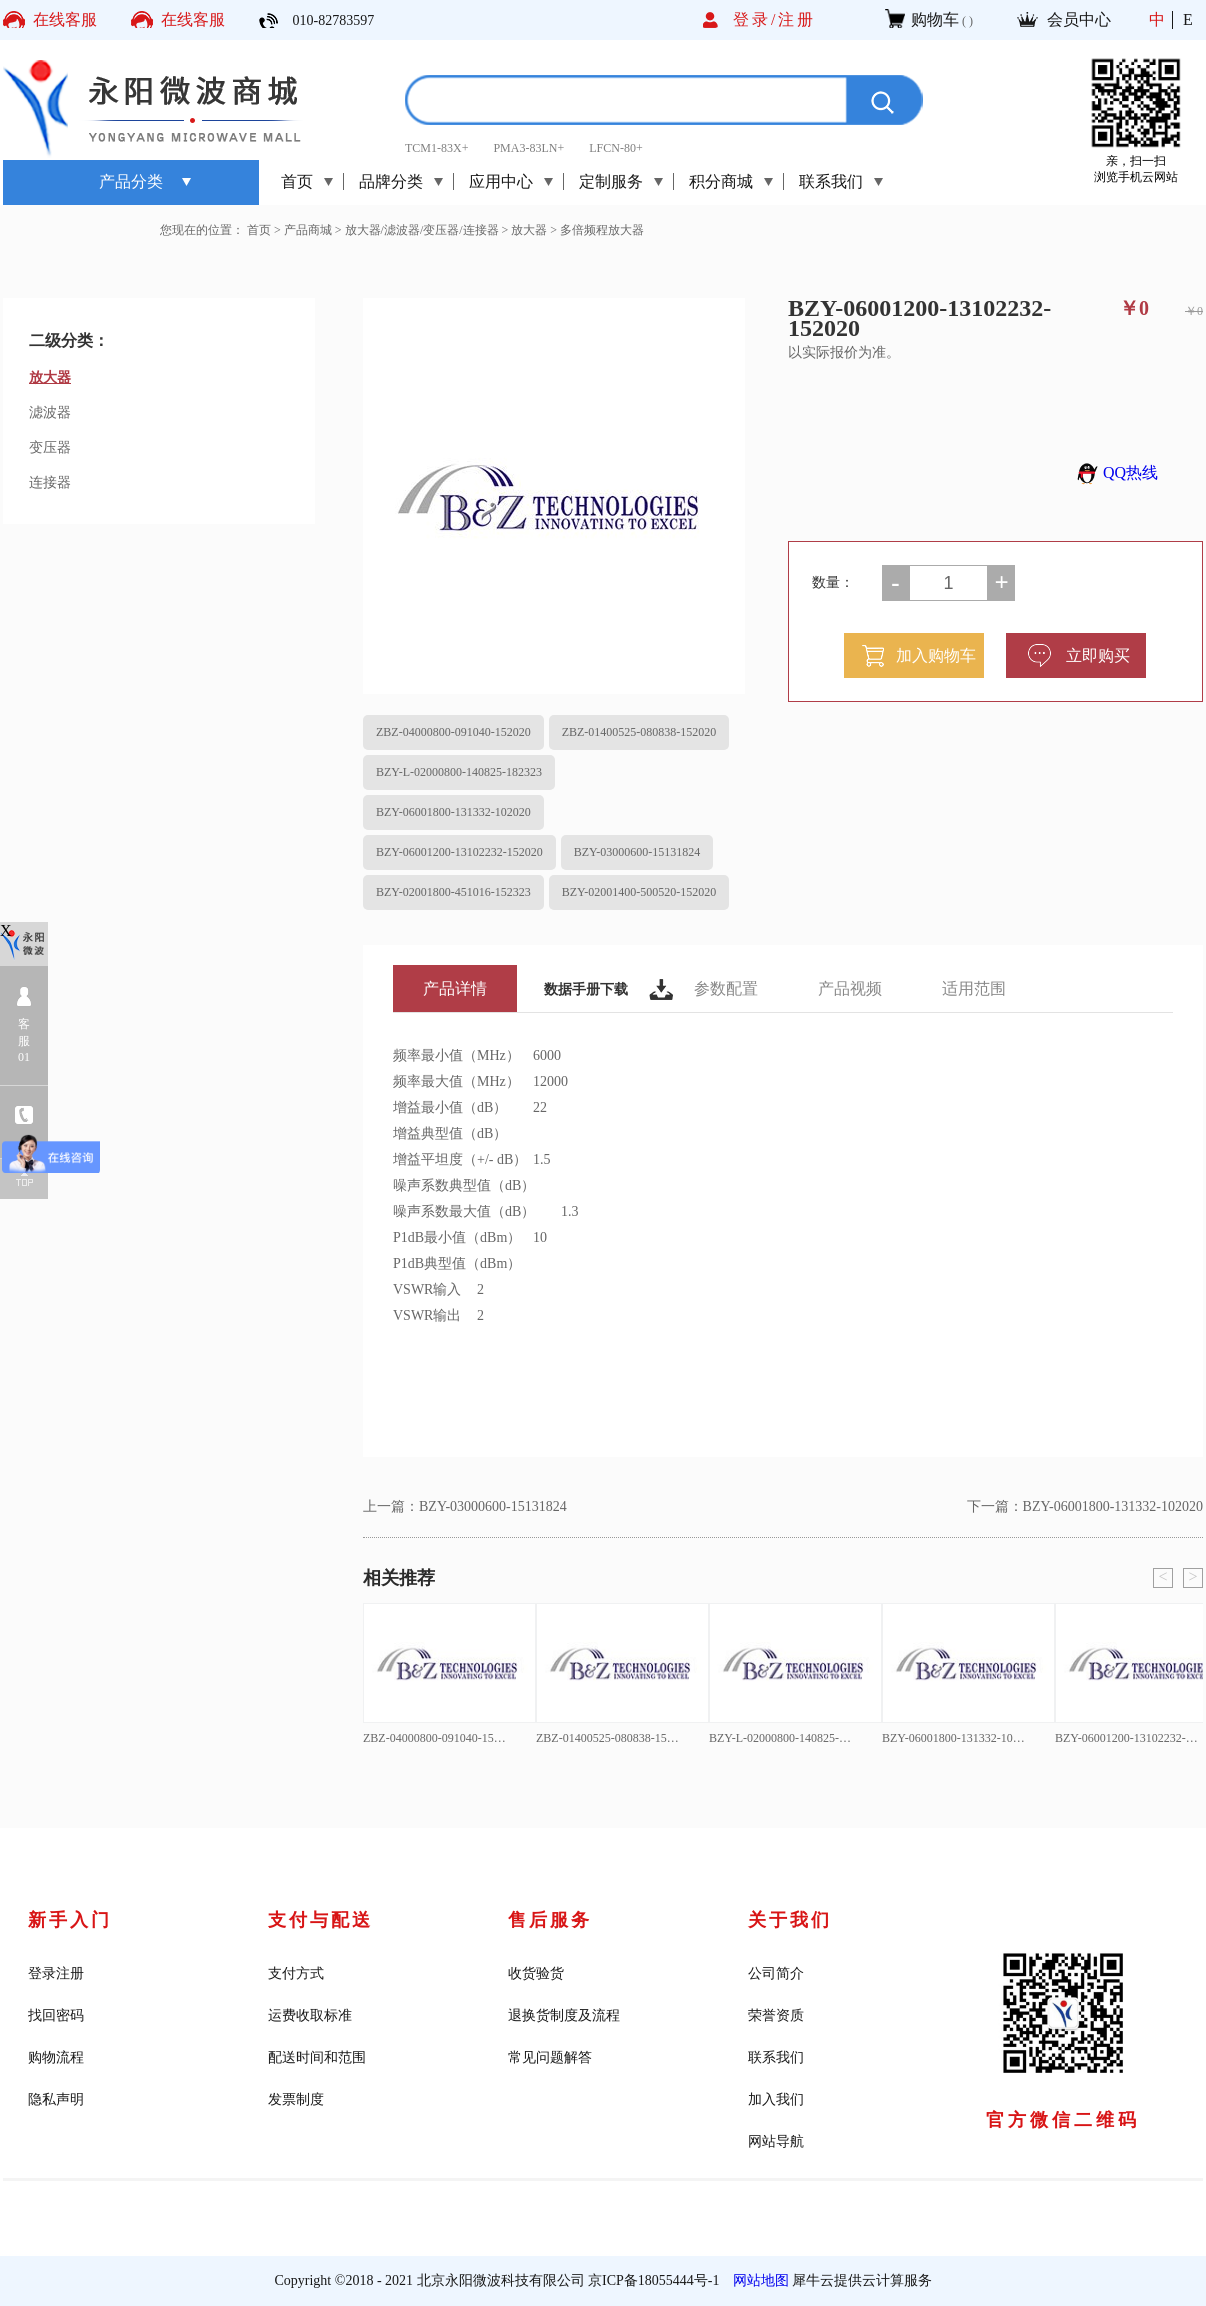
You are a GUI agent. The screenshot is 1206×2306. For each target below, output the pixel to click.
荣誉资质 (776, 2015)
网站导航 (776, 2141)
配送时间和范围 (317, 2057)
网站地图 (757, 2280)
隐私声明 (56, 2099)
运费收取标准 (310, 2015)
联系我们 (776, 2057)
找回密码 (56, 2015)
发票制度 (296, 2099)
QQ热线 (1114, 472)
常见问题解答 (550, 2057)
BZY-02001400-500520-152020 (639, 892)
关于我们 (790, 1920)
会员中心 (1079, 19)
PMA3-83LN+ (528, 148)
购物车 (935, 19)
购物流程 (56, 2057)
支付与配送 (320, 1920)
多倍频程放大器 (602, 230)
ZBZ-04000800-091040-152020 (453, 732)
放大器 (529, 230)
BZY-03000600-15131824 (637, 852)
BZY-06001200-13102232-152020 (459, 852)
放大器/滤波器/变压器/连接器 (422, 230)
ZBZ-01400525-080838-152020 (639, 732)
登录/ (755, 19)
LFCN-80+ (615, 148)
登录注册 (56, 1973)
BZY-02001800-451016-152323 (453, 892)
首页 (297, 181)
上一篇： (465, 1506)
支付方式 (296, 1973)
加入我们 (776, 2099)
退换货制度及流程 (564, 2015)
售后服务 (550, 1920)
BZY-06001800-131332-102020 (453, 812)
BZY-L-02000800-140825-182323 (459, 772)
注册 (797, 19)
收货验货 (536, 1973)
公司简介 (776, 1973)
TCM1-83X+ (436, 148)
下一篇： (1085, 1506)
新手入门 (70, 1920)
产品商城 (308, 230)
